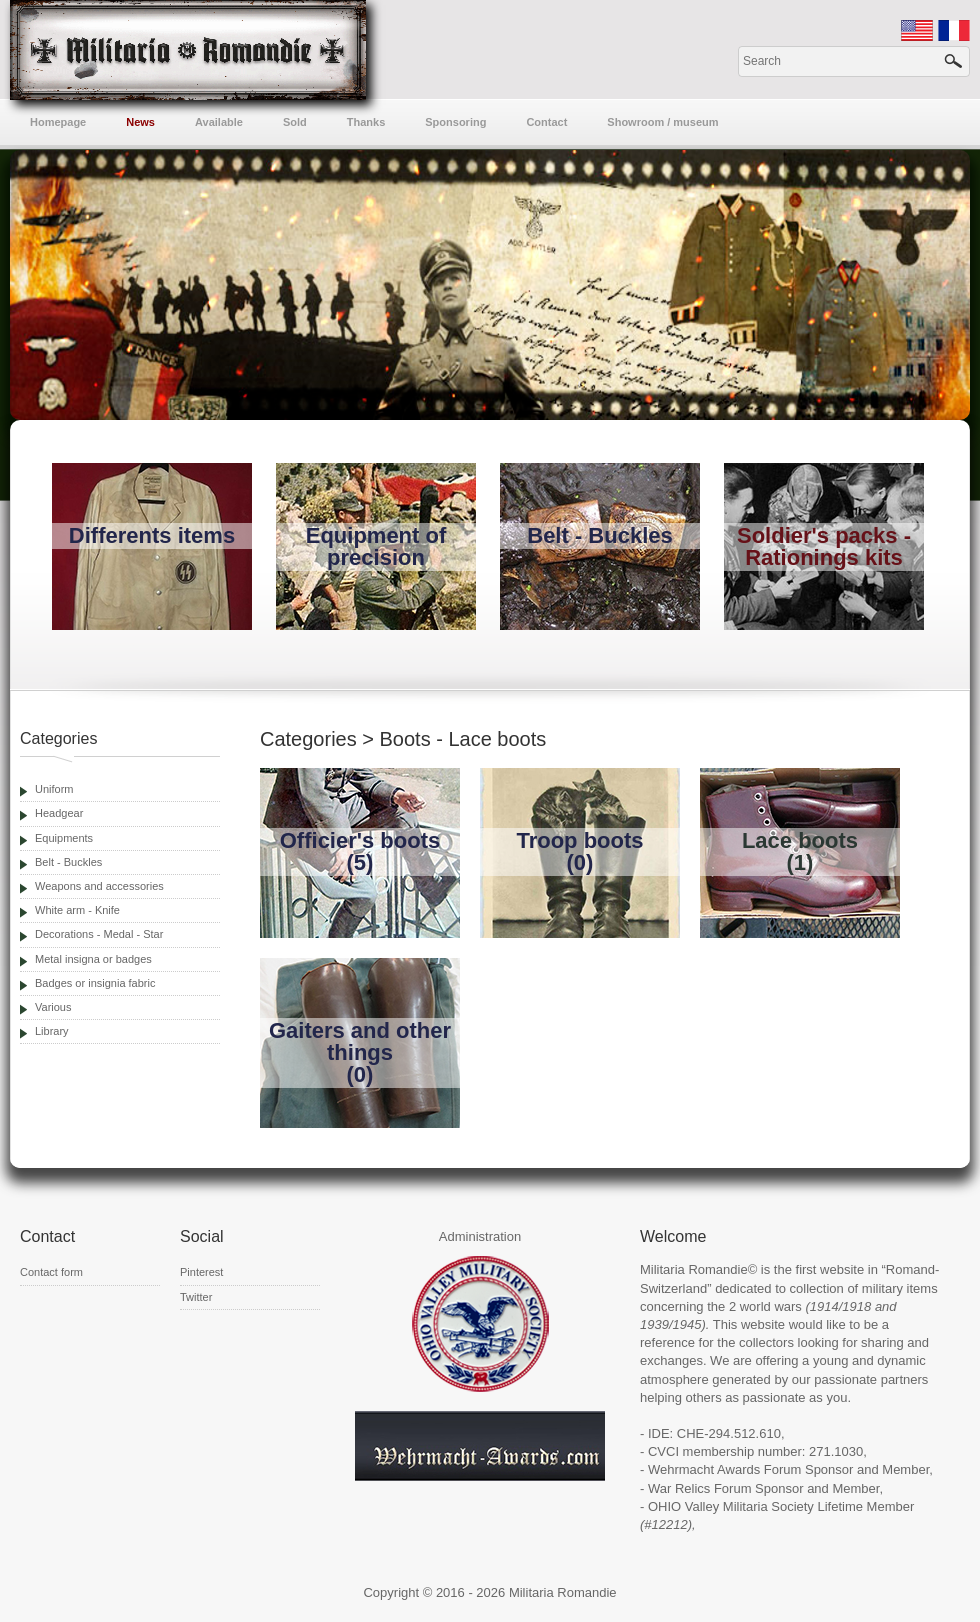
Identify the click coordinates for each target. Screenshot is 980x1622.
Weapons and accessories (99, 886)
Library (52, 1031)
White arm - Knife (77, 910)
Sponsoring (455, 122)
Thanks (366, 122)
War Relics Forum (700, 1488)
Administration (480, 1236)
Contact (546, 122)
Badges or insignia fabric (95, 983)
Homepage (58, 122)
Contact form (51, 1272)
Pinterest (201, 1272)
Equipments (64, 838)
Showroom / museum (662, 122)
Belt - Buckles (68, 862)
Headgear (59, 813)
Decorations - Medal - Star (99, 934)
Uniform (54, 789)
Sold (295, 122)
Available (219, 122)
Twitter (196, 1297)
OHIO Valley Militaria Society (731, 1506)
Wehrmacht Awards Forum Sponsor (750, 1469)
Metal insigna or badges (93, 959)
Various (53, 1007)
